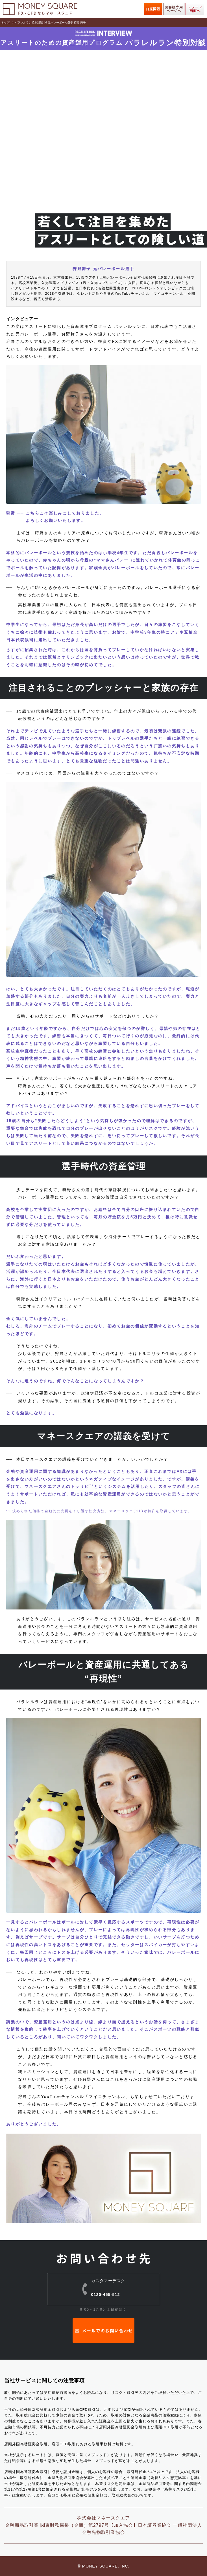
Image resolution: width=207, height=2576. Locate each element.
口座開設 (153, 9)
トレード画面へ (195, 9)
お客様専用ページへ (174, 9)
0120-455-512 (107, 2292)
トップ (5, 22)
